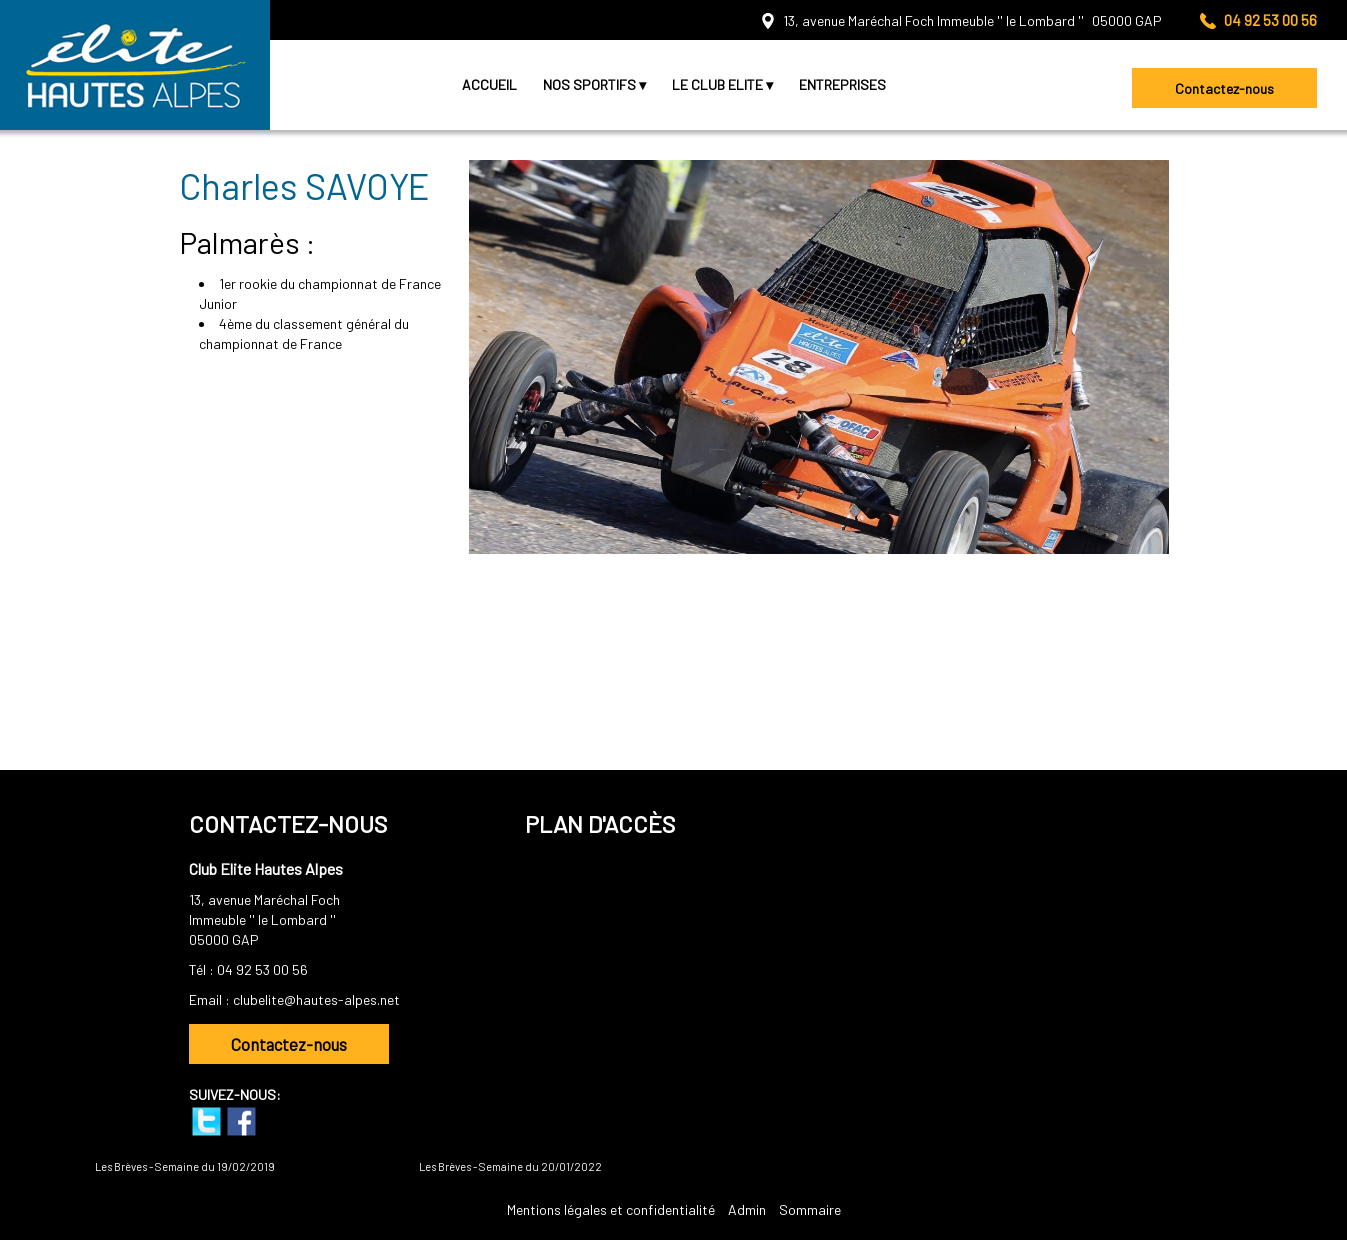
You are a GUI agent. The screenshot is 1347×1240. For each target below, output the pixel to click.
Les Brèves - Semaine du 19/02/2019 (185, 1166)
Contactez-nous (1224, 88)
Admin (747, 1209)
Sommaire (810, 1209)
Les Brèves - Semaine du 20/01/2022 (510, 1166)
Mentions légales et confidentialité (611, 1209)
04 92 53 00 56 (262, 969)
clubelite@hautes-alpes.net (316, 999)
